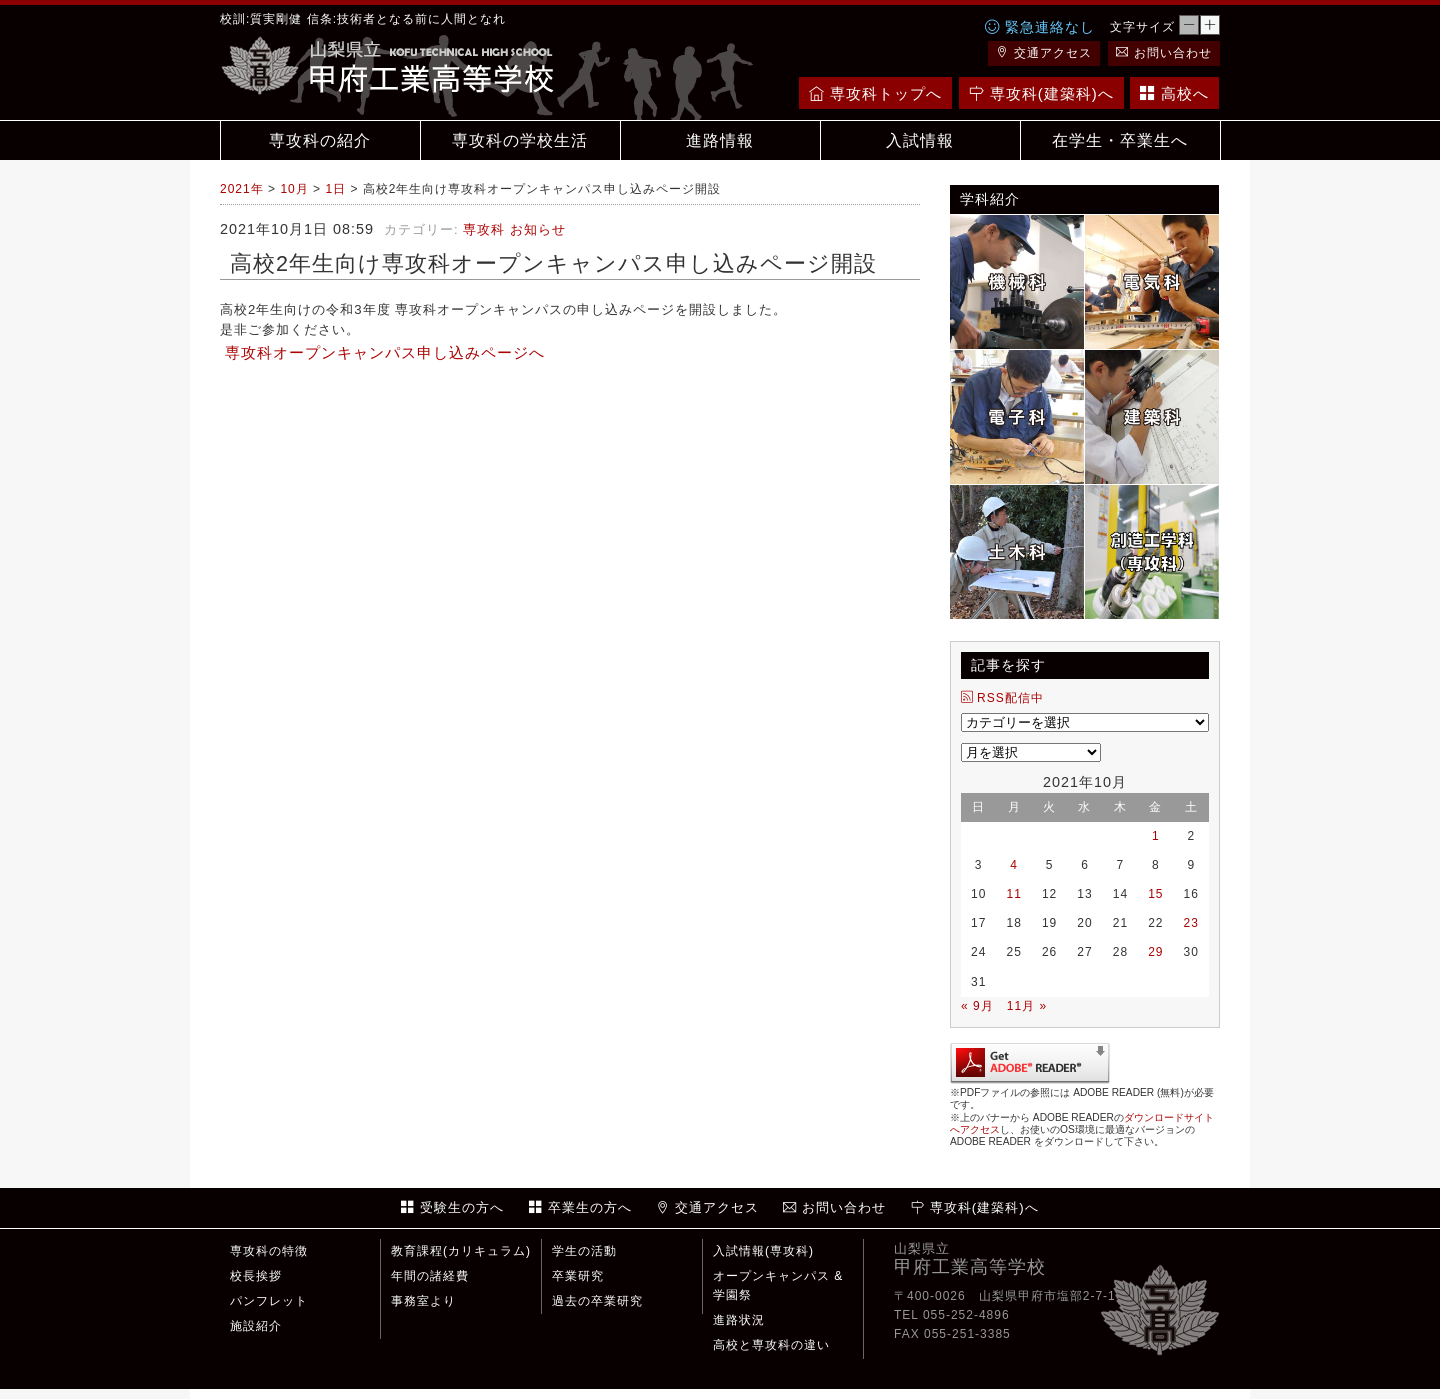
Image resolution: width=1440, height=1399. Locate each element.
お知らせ (538, 229)
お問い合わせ (1164, 53)
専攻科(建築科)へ (1041, 93)
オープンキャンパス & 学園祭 (778, 1285)
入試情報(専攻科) (763, 1251)
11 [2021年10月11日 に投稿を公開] (1013, 894)
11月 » (1027, 1006)
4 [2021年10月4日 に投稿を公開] (1014, 865)
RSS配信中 (1002, 698)
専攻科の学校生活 (520, 140)
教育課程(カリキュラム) (461, 1251)
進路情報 (720, 140)
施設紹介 (256, 1326)
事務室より (423, 1301)
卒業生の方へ (580, 1207)
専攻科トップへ (875, 93)
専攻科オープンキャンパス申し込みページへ (385, 353)
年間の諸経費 (430, 1276)
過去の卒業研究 (597, 1301)
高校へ (1174, 93)
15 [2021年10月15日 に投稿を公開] (1155, 894)
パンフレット (269, 1301)
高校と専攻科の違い (771, 1345)
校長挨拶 (256, 1276)
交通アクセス (1044, 53)
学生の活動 (584, 1251)
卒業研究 (578, 1276)
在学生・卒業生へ (1120, 140)
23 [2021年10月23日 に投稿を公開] (1191, 923)
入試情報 (920, 140)
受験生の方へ (452, 1207)
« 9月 (977, 1006)
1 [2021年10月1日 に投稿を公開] (1156, 836)
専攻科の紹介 (320, 140)
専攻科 (484, 229)
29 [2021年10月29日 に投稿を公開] (1155, 952)
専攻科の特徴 (269, 1251)
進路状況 (739, 1320)
